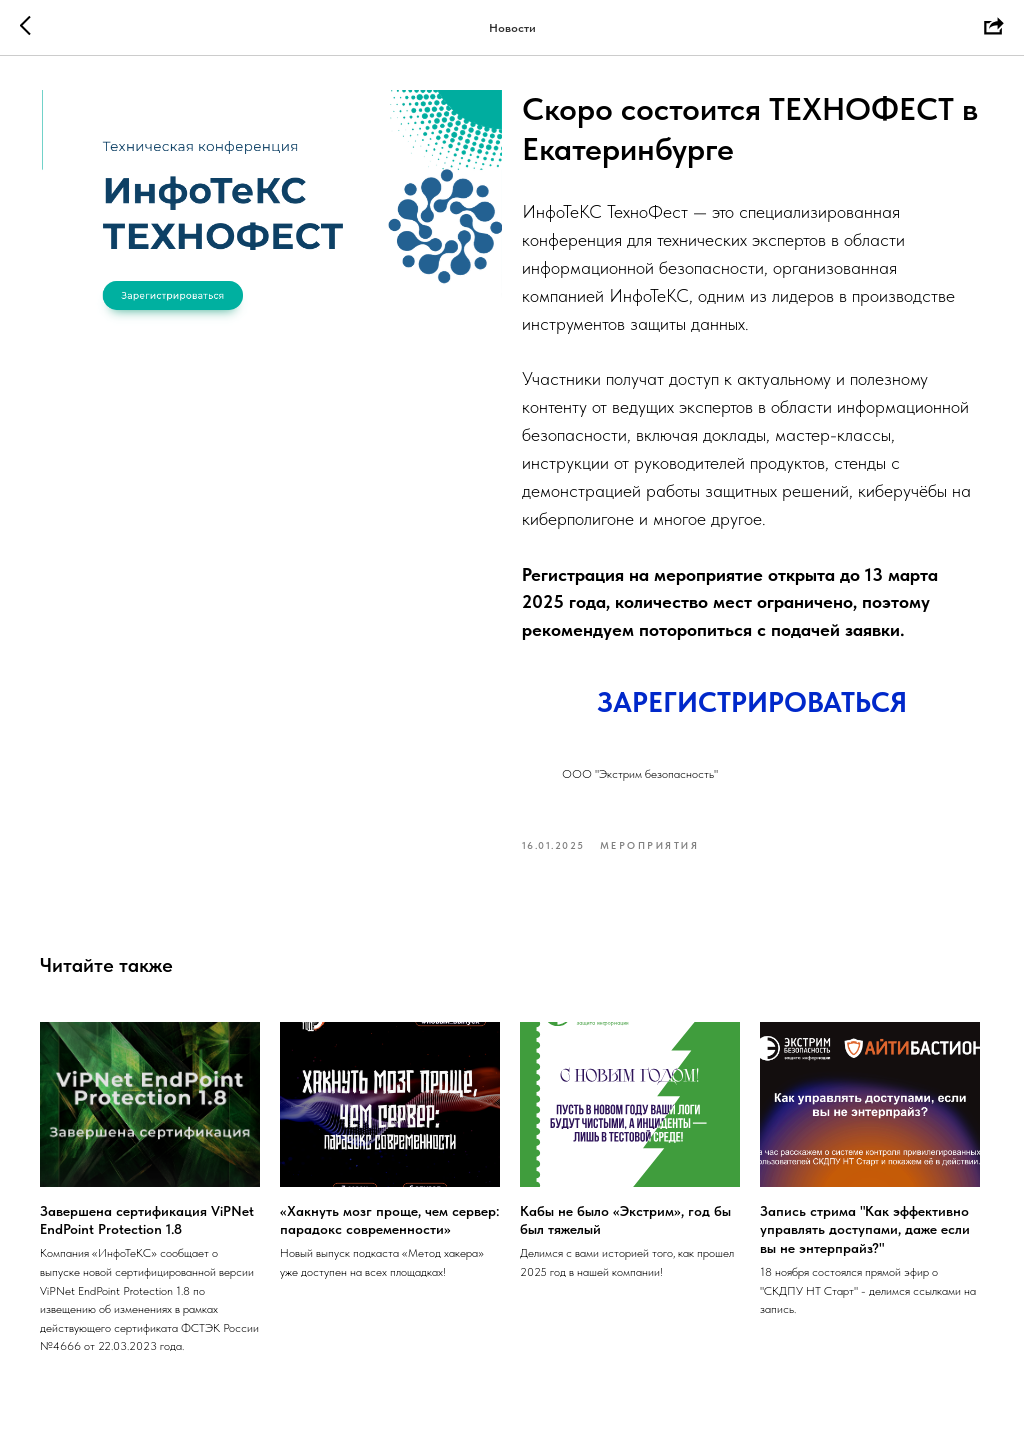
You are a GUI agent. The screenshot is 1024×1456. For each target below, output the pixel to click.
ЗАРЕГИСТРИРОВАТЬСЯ (752, 707)
